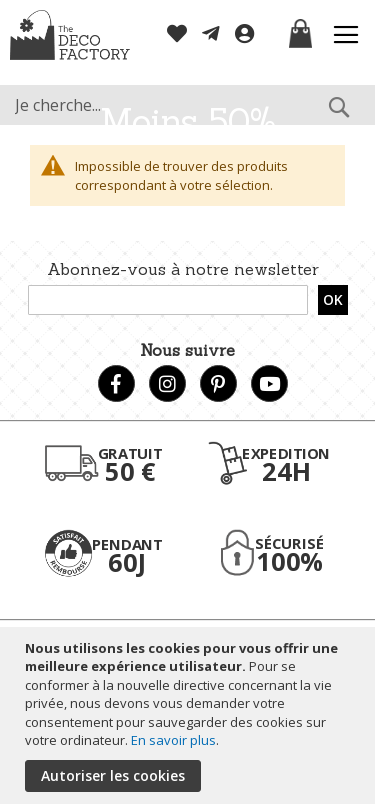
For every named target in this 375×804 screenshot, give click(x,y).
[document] (190, 715)
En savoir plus (173, 740)
